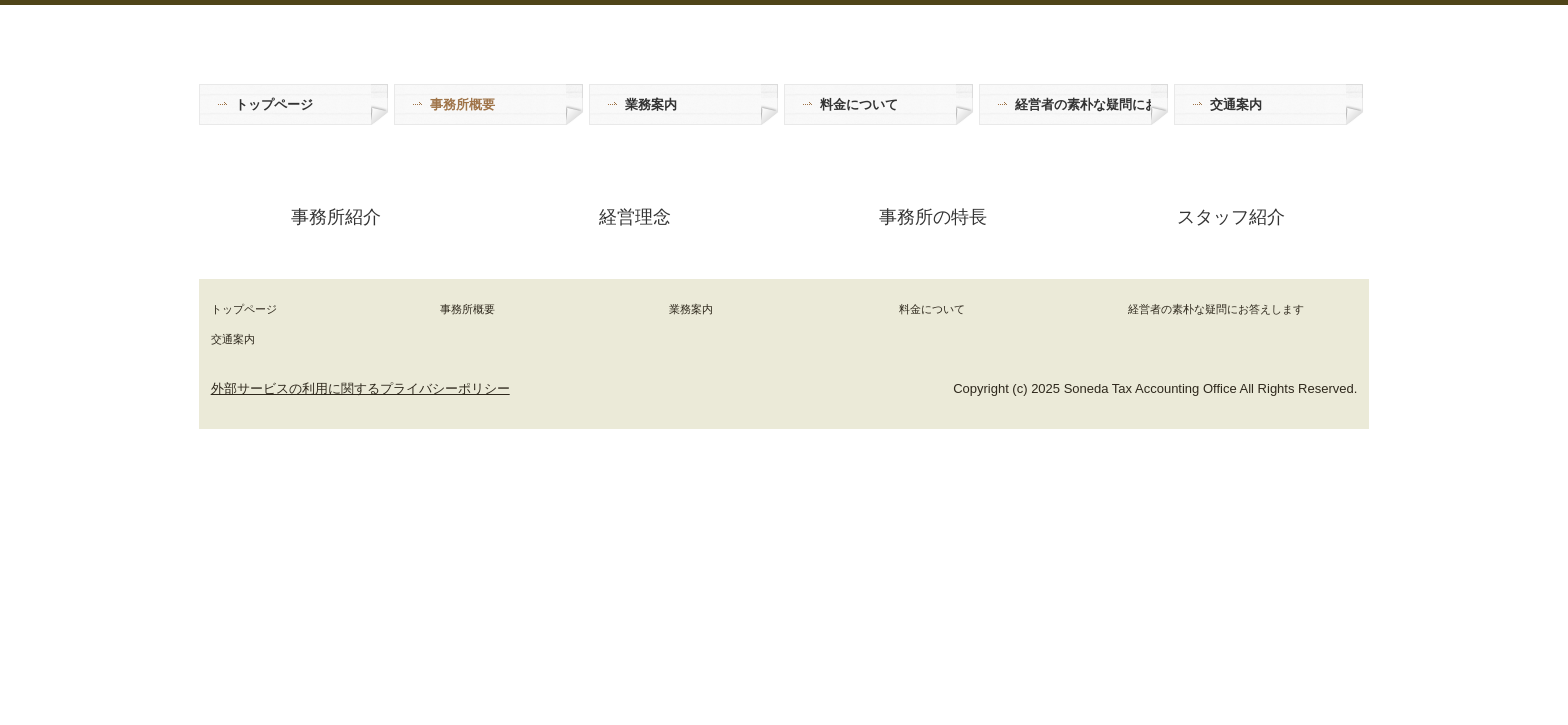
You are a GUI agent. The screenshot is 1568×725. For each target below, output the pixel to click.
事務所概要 (462, 104)
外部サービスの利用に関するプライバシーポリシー (360, 388)
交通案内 (1236, 104)
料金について (859, 104)
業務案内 (651, 104)
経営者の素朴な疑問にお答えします (1083, 104)
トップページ (274, 104)
